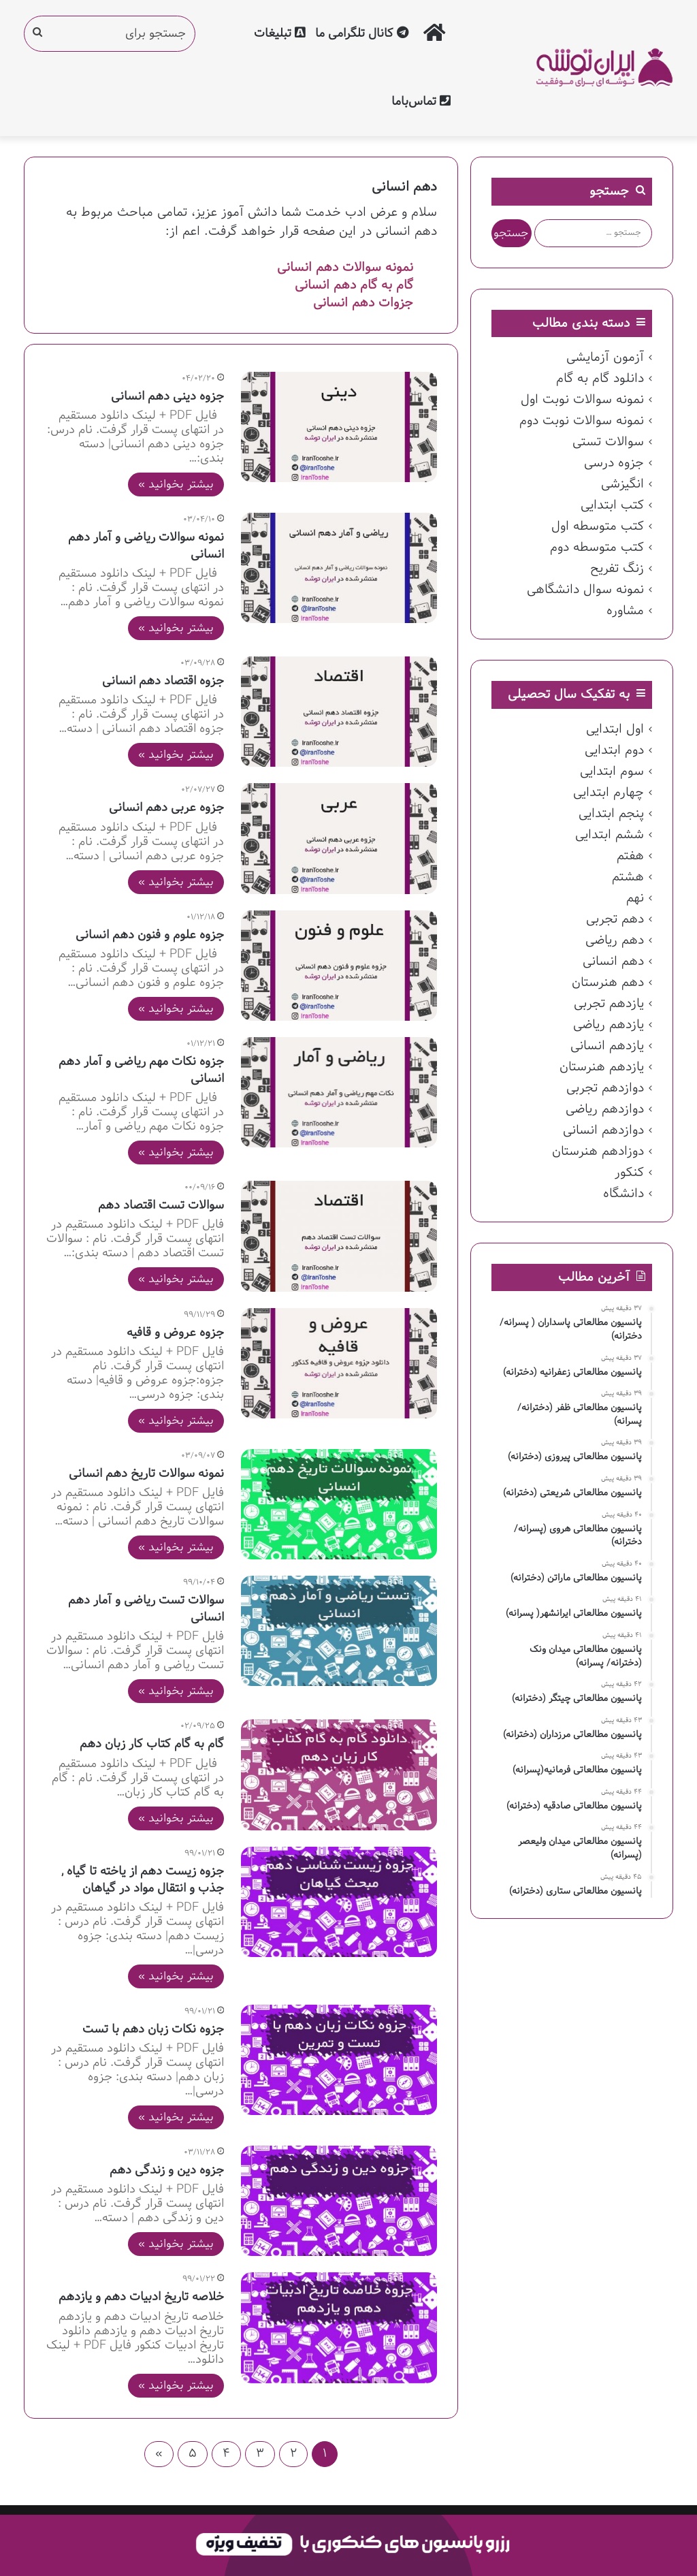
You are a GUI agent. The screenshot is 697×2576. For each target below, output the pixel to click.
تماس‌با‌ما (421, 101)
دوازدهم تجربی (605, 1088)
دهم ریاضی (614, 940)
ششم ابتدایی (609, 835)
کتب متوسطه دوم (597, 547)
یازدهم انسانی (607, 1046)
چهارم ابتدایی (608, 793)
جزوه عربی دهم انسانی (166, 807)
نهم (635, 898)
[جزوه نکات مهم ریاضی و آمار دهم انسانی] (339, 1092)
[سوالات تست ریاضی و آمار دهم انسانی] (339, 1631)
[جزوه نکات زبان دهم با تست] (339, 2060)
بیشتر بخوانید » (176, 484)
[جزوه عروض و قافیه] (339, 1363)
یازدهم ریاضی (608, 1025)
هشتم (628, 877)
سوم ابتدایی (612, 771)
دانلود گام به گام (600, 378)
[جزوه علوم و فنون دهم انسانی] (339, 965)
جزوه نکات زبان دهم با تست (153, 2029)
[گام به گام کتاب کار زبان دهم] (339, 1774)
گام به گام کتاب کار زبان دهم (152, 1744)
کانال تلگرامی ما (361, 33)
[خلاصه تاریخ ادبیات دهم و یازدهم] (339, 2327)
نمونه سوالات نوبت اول (582, 400)
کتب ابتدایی (612, 505)
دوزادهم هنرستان (598, 1151)
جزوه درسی (614, 463)
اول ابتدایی (615, 729)
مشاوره (625, 611)
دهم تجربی (615, 919)
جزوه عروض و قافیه (175, 1332)
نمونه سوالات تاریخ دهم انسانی (146, 1473)
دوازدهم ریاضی (605, 1109)
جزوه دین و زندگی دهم (167, 2170)
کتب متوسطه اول (597, 526)
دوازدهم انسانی (603, 1130)
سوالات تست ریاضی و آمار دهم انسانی (146, 1609)
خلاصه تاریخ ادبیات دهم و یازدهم (141, 2297)
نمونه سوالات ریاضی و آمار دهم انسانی (146, 546)
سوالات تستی (608, 442)
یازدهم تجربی (609, 1004)
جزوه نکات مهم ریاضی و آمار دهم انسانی (141, 1070)
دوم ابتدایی (614, 750)
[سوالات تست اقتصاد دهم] (339, 1236)
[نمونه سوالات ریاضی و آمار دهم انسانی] (339, 568)
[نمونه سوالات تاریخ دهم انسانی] (339, 1504)
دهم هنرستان (608, 982)
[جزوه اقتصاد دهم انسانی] (339, 711)
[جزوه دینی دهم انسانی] (339, 427)
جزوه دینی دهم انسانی (167, 396)
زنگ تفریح (617, 568)
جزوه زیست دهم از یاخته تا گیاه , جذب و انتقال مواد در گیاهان (142, 1880)
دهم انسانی (613, 961)
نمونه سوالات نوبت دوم (581, 421)
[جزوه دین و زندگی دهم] (339, 2201)
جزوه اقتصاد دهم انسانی (163, 681)
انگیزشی (622, 484)
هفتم (630, 856)
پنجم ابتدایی (611, 814)
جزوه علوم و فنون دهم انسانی (150, 935)
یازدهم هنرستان (602, 1067)
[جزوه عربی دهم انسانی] (339, 838)
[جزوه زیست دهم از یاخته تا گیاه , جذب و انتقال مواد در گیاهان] (339, 1902)
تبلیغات (280, 33)
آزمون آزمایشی (605, 357)
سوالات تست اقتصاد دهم (161, 1205)
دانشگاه (623, 1194)
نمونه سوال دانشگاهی (585, 590)
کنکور (629, 1172)
